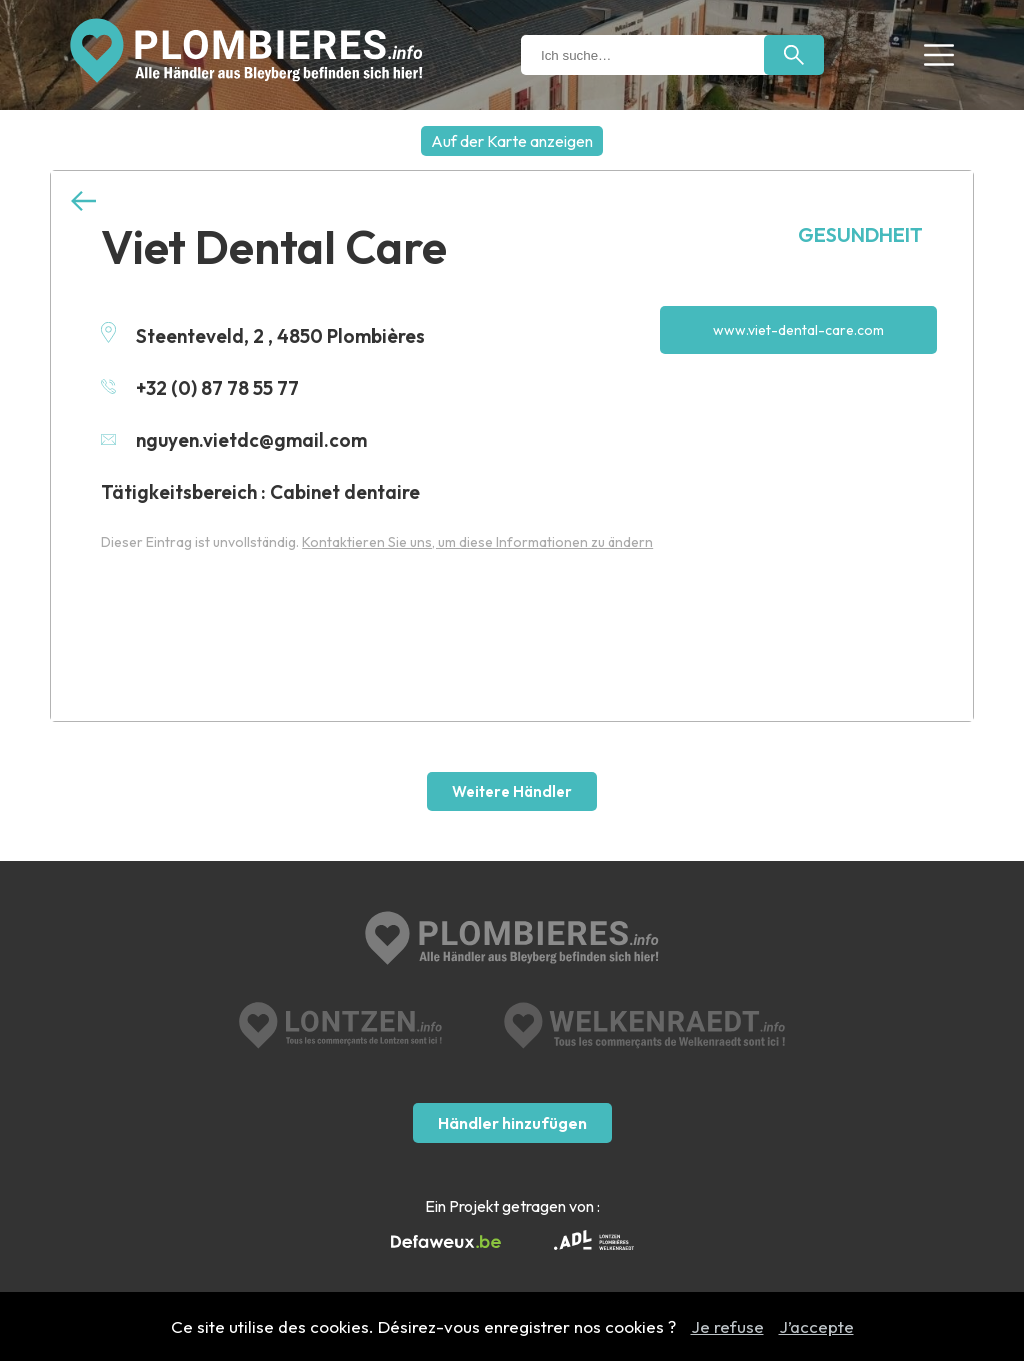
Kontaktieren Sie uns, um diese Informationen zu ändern (477, 542)
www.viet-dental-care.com (798, 330)
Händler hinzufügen (512, 1123)
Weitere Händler (512, 791)
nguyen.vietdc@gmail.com (234, 440)
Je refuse (727, 1326)
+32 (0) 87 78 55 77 (200, 388)
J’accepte (816, 1326)
